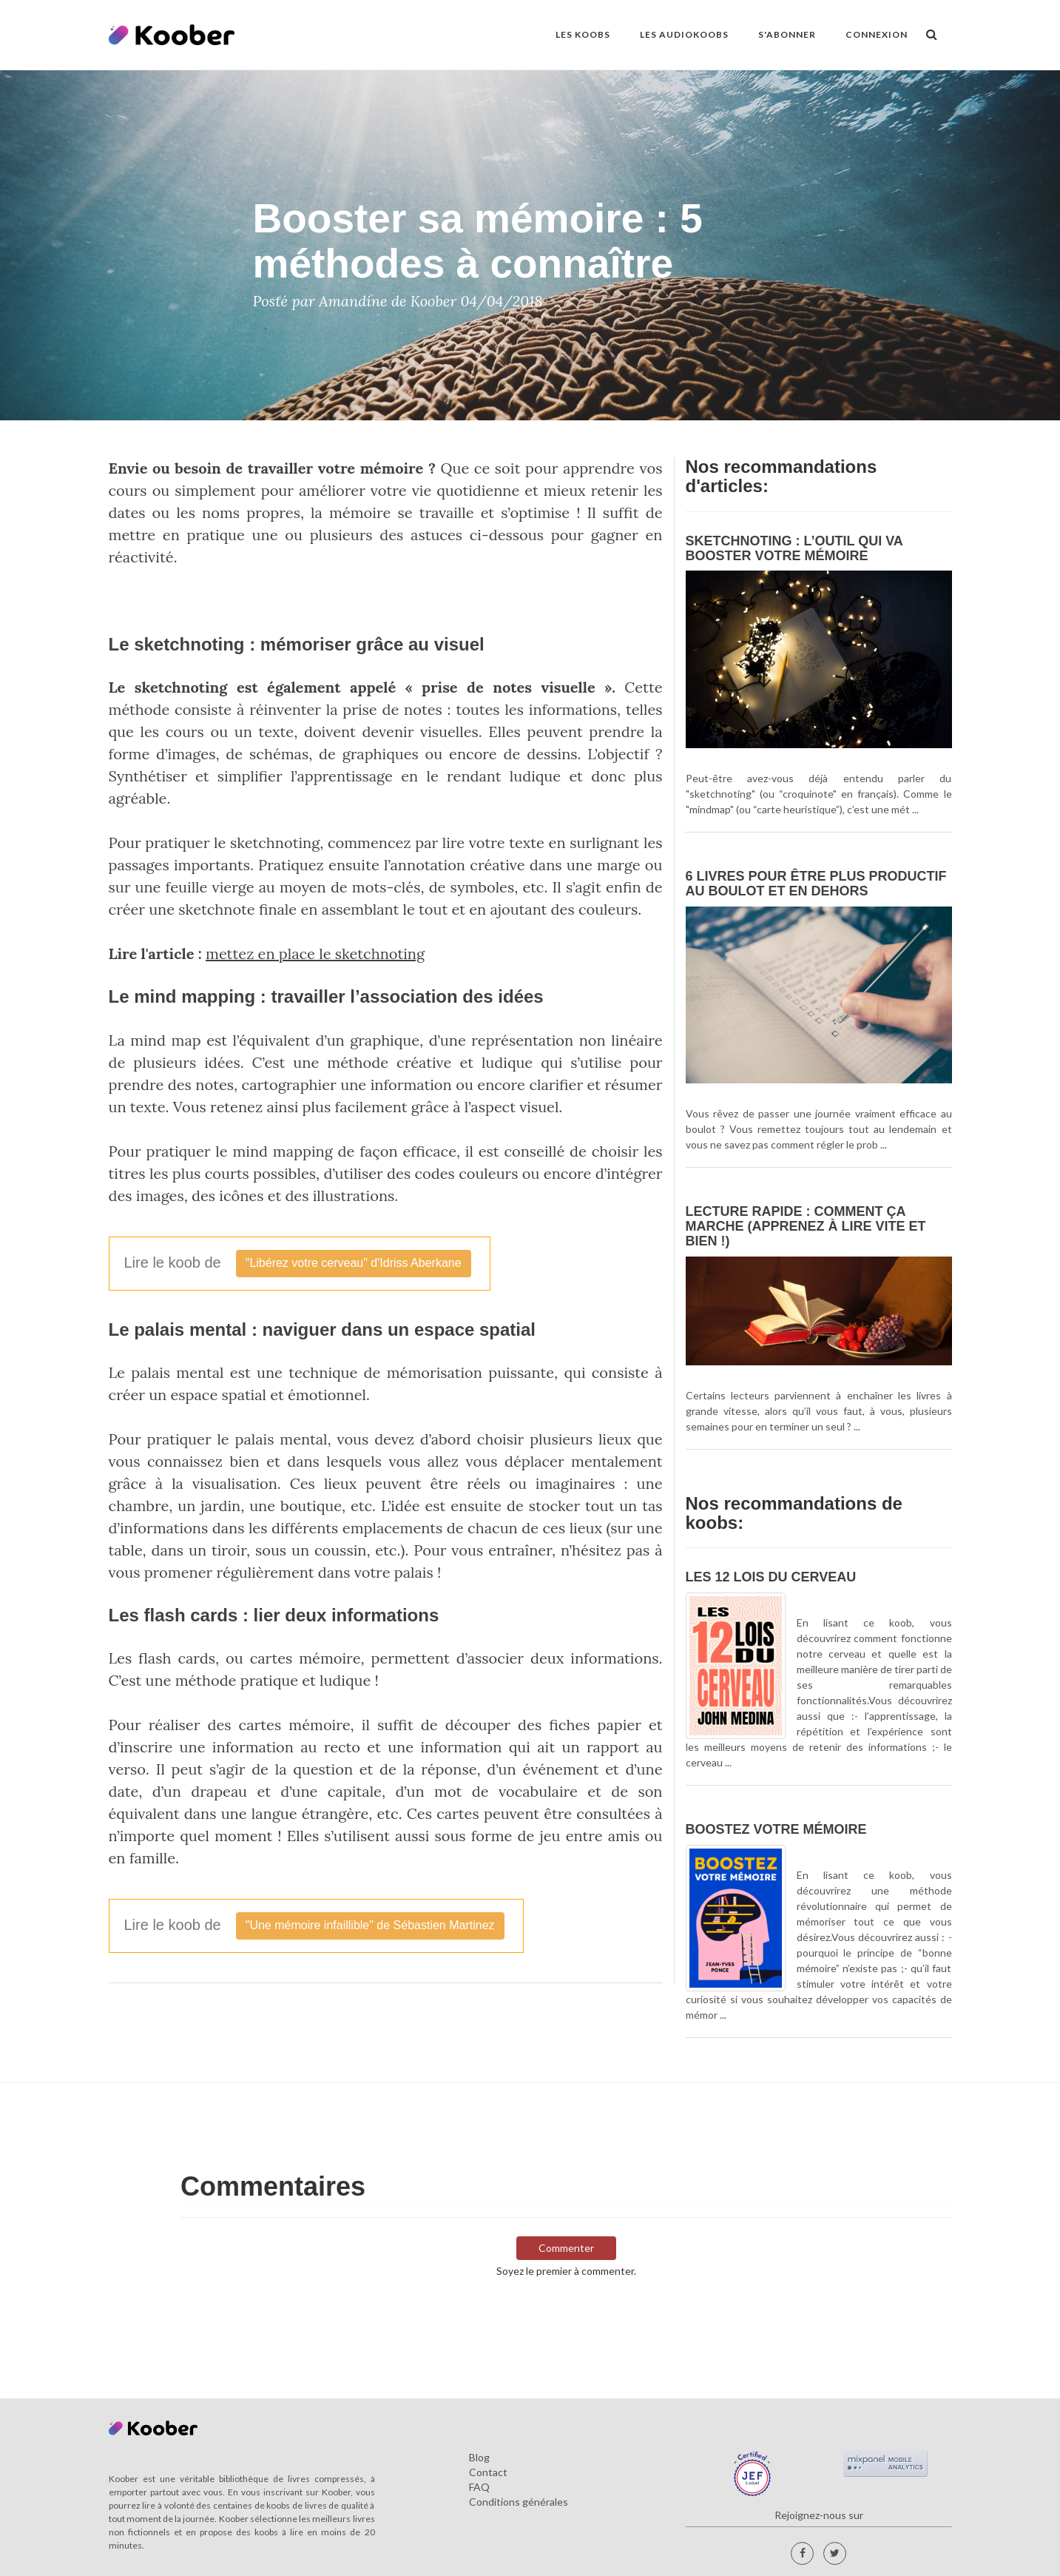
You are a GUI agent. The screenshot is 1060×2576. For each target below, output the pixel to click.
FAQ (479, 2487)
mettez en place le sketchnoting (315, 953)
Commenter (566, 2248)
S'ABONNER (787, 34)
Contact (488, 2472)
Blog (479, 2457)
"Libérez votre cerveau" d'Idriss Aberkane (354, 1263)
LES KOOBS (583, 34)
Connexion (876, 34)
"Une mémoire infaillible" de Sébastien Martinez (370, 1925)
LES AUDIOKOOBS (684, 34)
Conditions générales (518, 2501)
